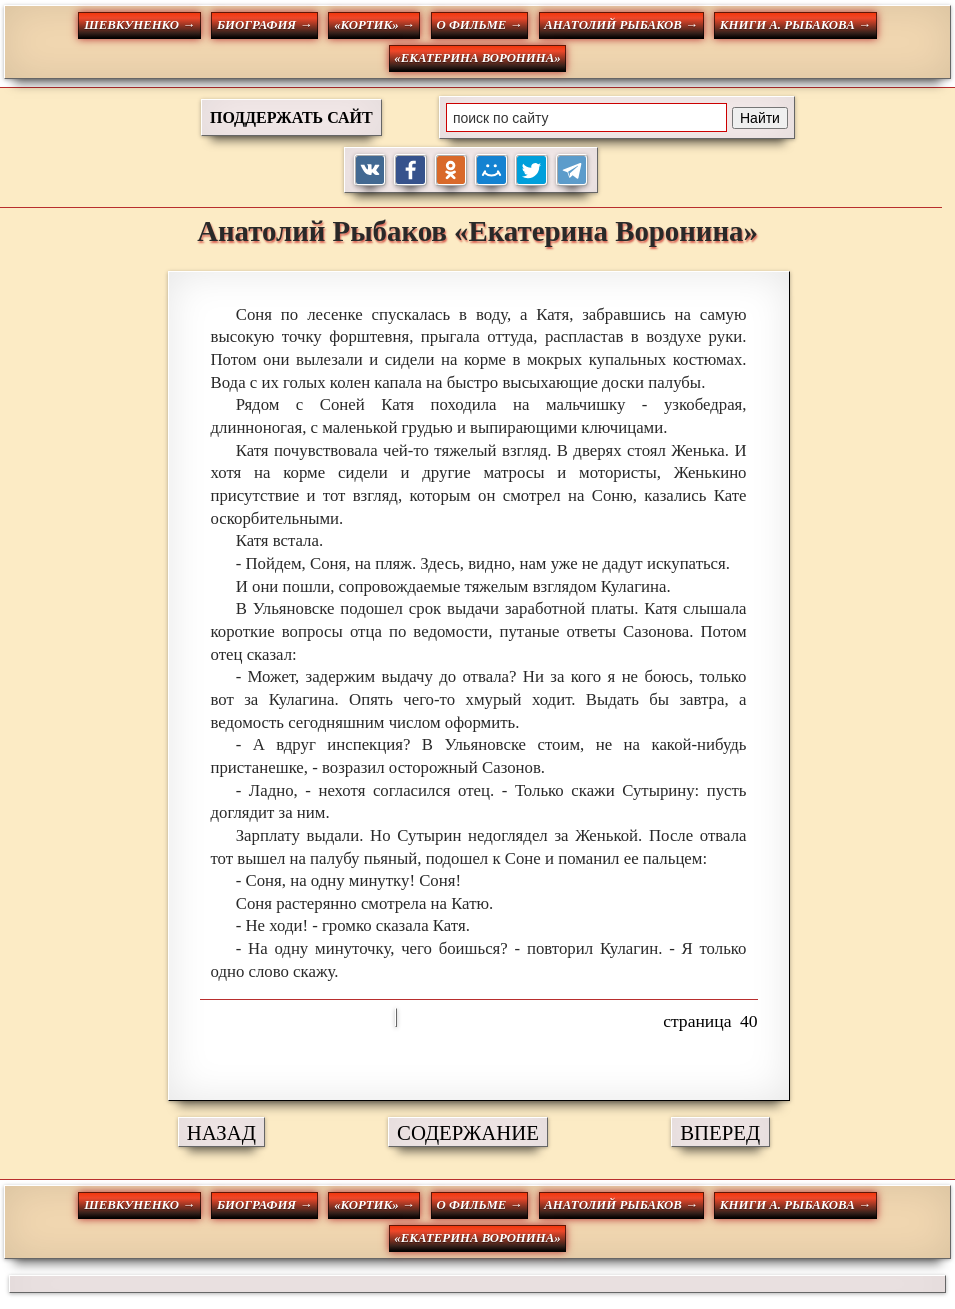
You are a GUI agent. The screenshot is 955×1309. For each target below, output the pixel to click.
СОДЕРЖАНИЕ (468, 1132)
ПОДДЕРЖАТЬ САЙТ (291, 117)
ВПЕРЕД (720, 1132)
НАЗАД (221, 1132)
